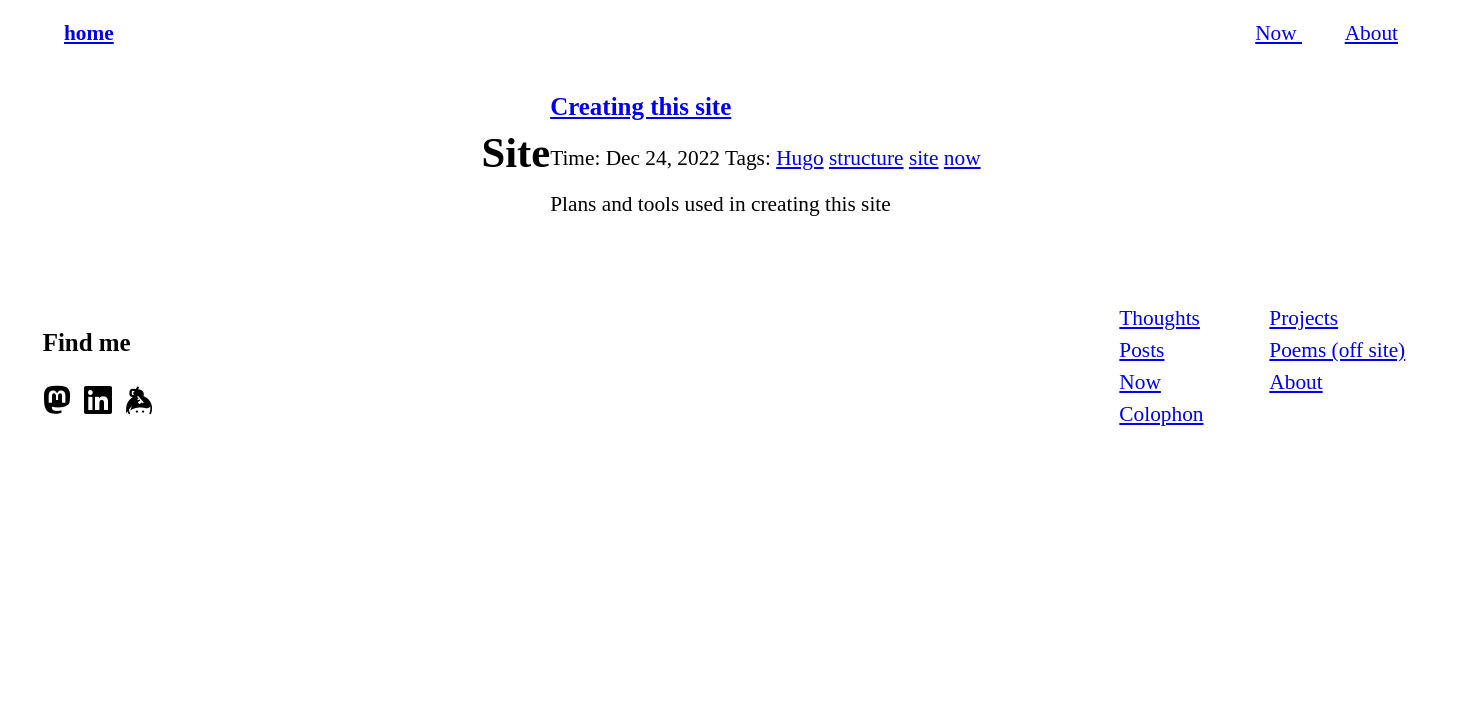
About (1371, 33)
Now (1278, 33)
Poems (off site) (1337, 350)
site (924, 158)
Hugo (799, 158)
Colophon (1161, 414)
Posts (1141, 350)
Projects (1303, 318)
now (962, 158)
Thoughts (1159, 318)
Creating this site (640, 106)
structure (866, 158)
